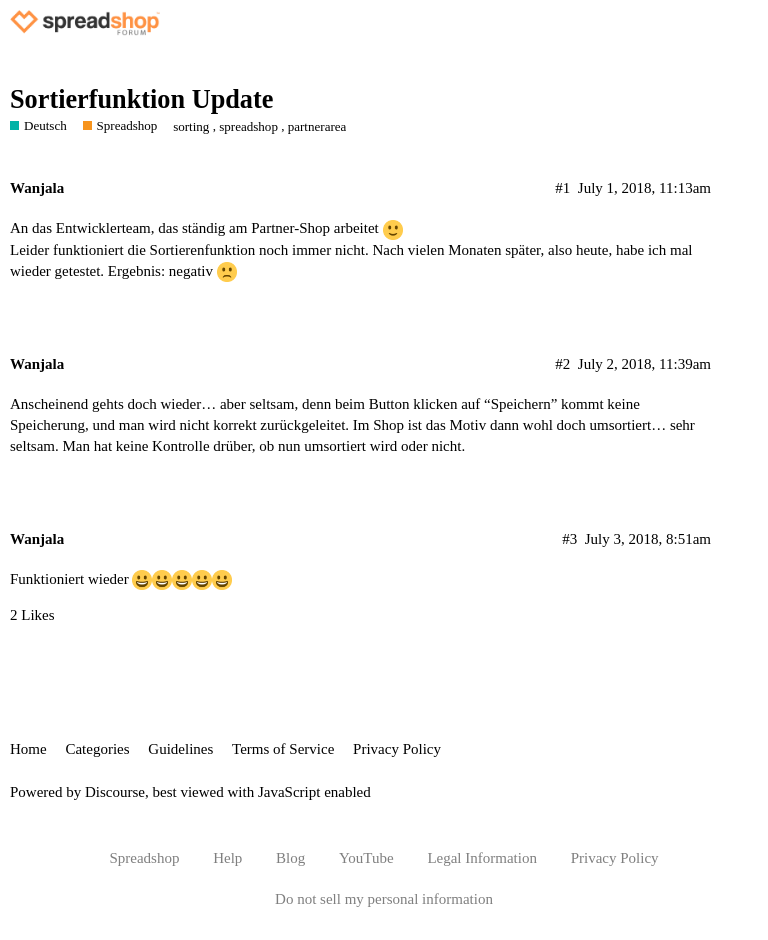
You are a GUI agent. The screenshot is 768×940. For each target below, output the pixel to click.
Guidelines (180, 749)
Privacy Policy (397, 749)
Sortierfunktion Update (141, 99)
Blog (290, 858)
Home (28, 749)
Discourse (115, 792)
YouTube (366, 858)
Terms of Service (283, 749)
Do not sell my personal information (384, 899)
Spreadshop (144, 858)
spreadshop (248, 126)
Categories (97, 749)
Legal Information (482, 858)
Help (227, 858)
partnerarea (317, 126)
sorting (191, 126)
